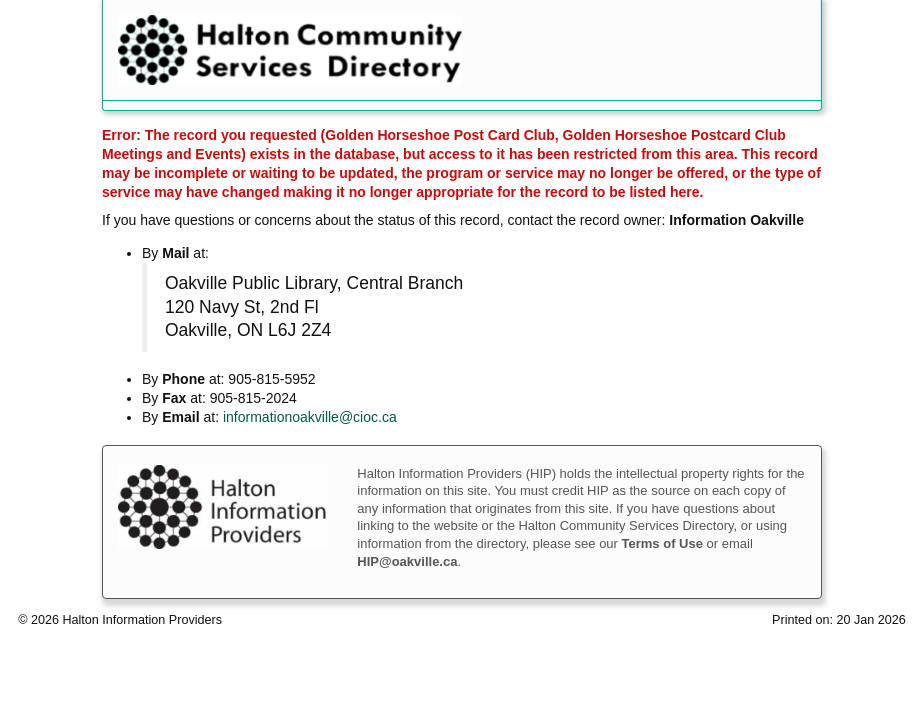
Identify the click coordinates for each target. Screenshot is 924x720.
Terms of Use (662, 543)
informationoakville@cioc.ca (310, 417)
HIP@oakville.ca (407, 561)
